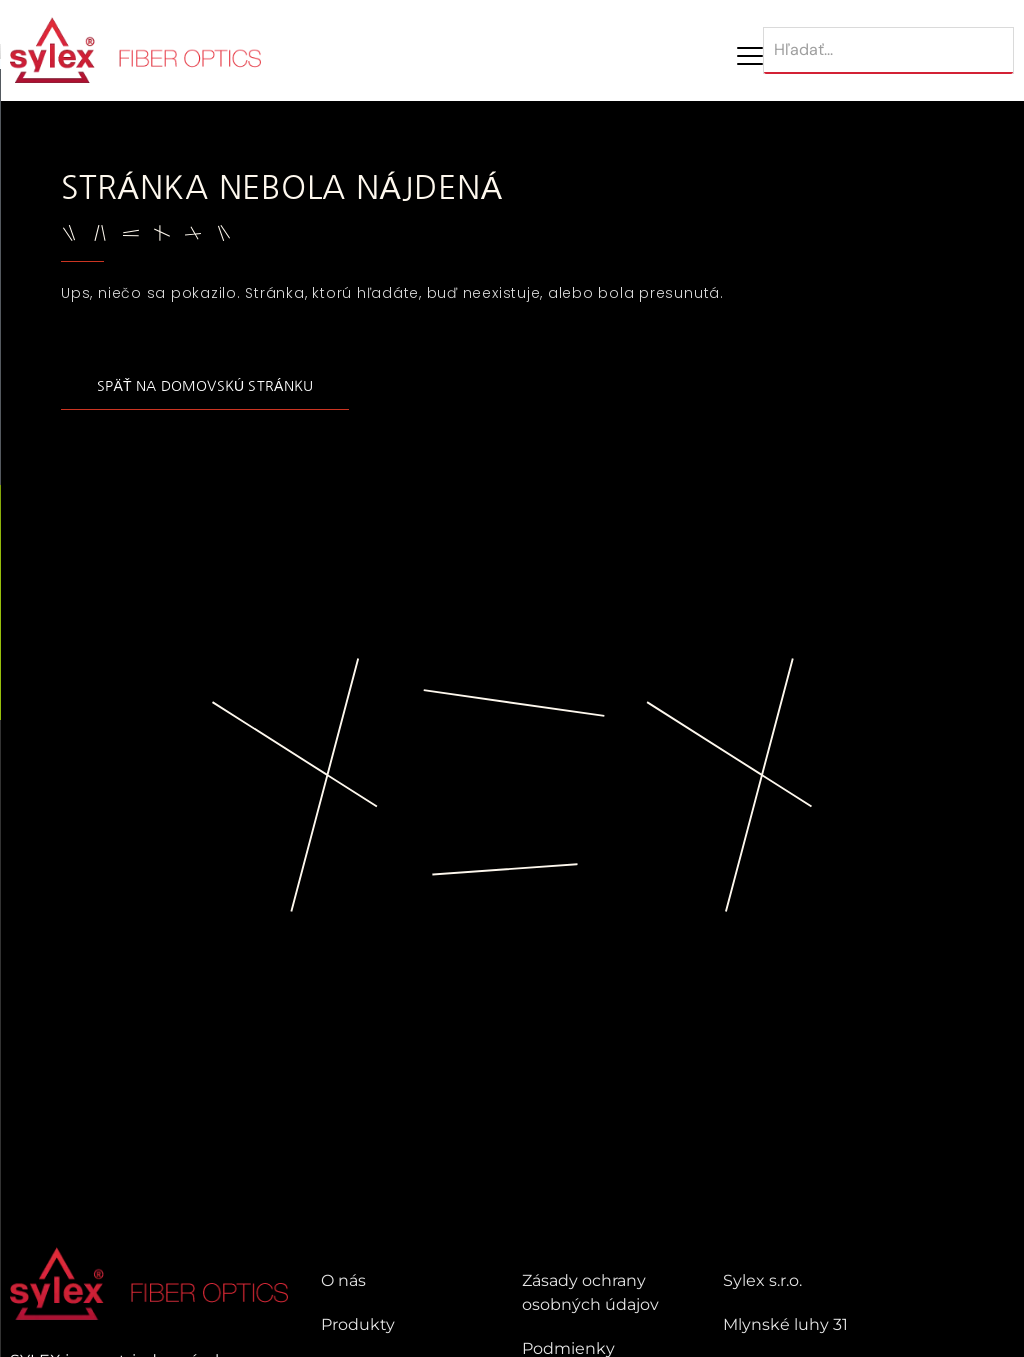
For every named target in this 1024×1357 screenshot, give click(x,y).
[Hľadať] (888, 51)
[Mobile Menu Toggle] (750, 56)
